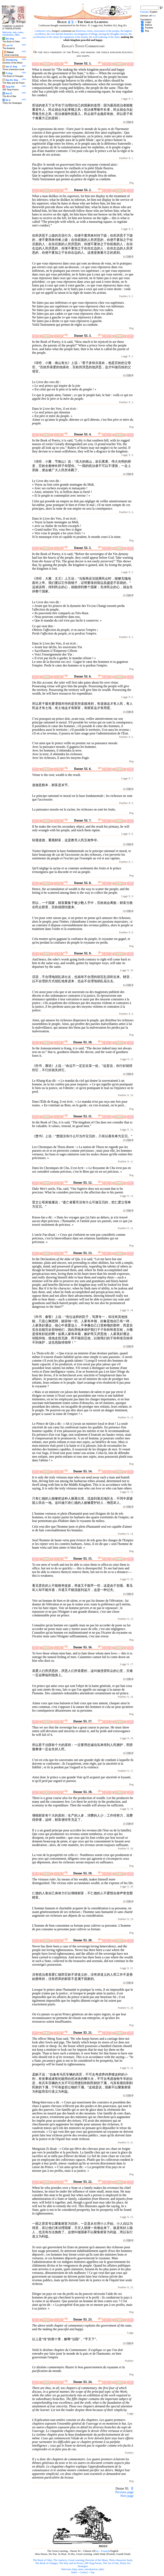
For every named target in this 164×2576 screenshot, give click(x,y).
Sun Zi (8, 93)
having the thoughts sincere (113, 34)
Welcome (66, 2569)
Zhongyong (11, 60)
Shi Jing (9, 38)
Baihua (148, 25)
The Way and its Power (71, 2563)
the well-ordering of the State (104, 37)
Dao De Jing (11, 80)
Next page (127, 2495)
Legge (148, 22)
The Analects (60, 2560)
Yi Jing (9, 73)
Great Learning (76, 2560)
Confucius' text (42, 30)
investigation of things (85, 34)
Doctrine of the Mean (96, 2560)
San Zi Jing (11, 66)
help (74, 2569)
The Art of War (111, 2563)
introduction (91, 2569)
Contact (84, 2572)
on (97, 2551)
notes (80, 2569)
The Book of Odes (42, 2560)
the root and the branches (60, 34)
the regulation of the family (73, 37)
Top (92, 2572)
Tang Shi (9, 86)
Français (105, 2551)
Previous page (124, 2492)
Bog (147, 30)
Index (74, 2572)
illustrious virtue (84, 30)
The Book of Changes (46, 2563)
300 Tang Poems (93, 2563)
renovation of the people (106, 30)
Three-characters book (120, 2560)
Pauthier (149, 27)
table (101, 2569)
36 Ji (7, 100)
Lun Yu (9, 45)
